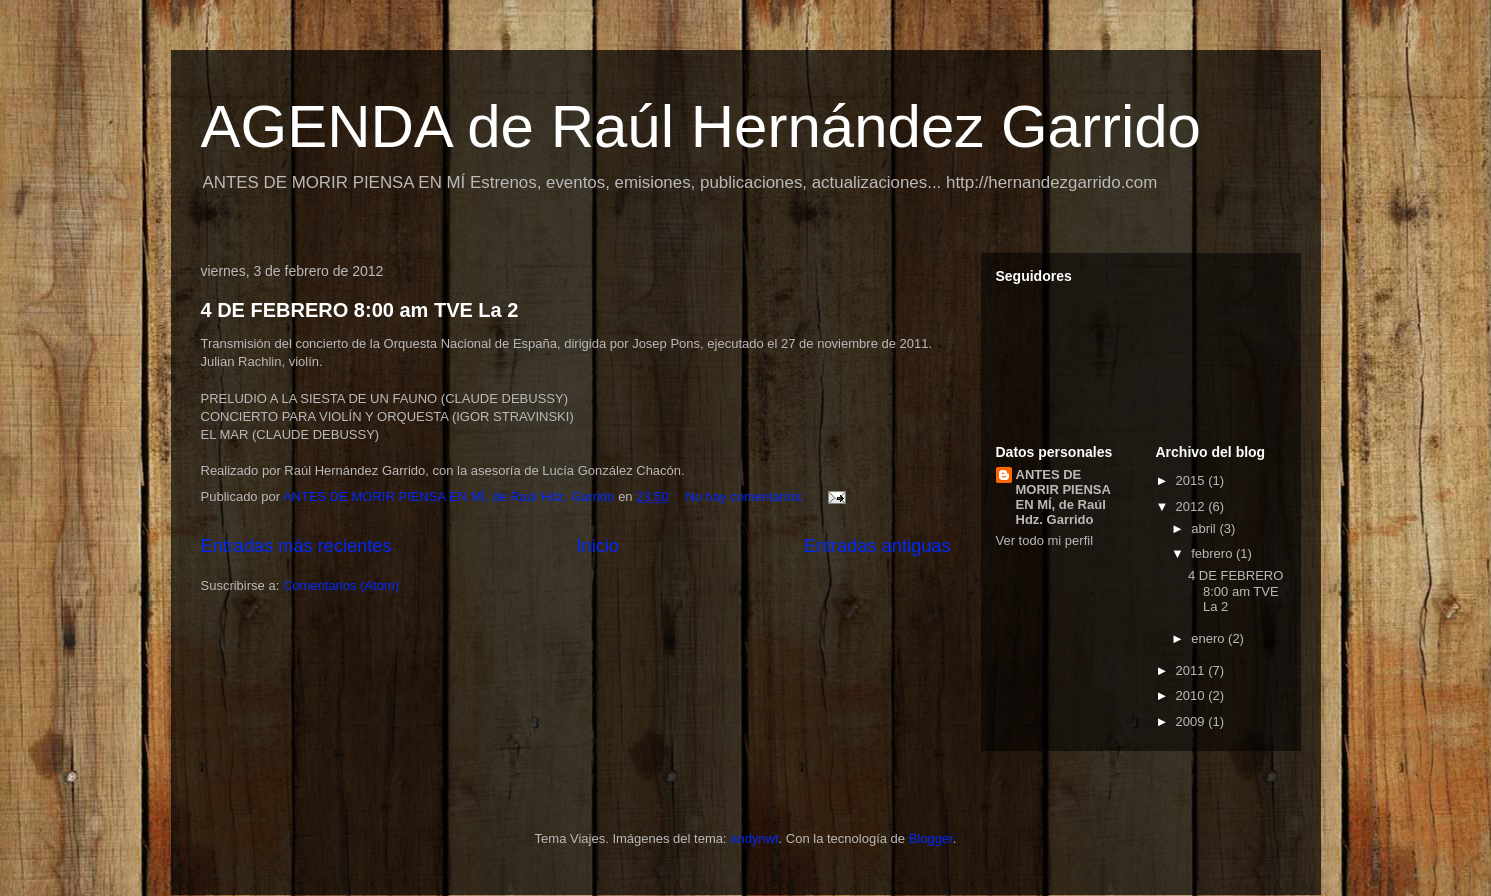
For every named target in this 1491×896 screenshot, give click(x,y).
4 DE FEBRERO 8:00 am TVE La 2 (360, 310)
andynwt (754, 838)
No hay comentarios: (746, 496)
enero (1209, 638)
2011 (1192, 670)
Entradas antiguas (877, 546)
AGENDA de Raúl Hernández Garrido (701, 126)
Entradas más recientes (296, 546)
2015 (1192, 480)
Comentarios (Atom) (341, 585)
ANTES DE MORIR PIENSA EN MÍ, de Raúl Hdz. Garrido (1063, 497)
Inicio (597, 546)
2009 (1192, 721)
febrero (1213, 553)
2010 (1192, 695)
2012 (1192, 506)
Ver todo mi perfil (1045, 540)
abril (1205, 528)
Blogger (931, 838)
